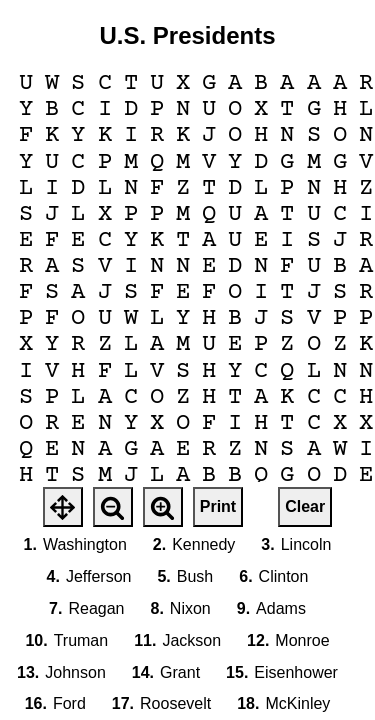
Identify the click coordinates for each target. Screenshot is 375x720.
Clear (305, 506)
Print (218, 506)
